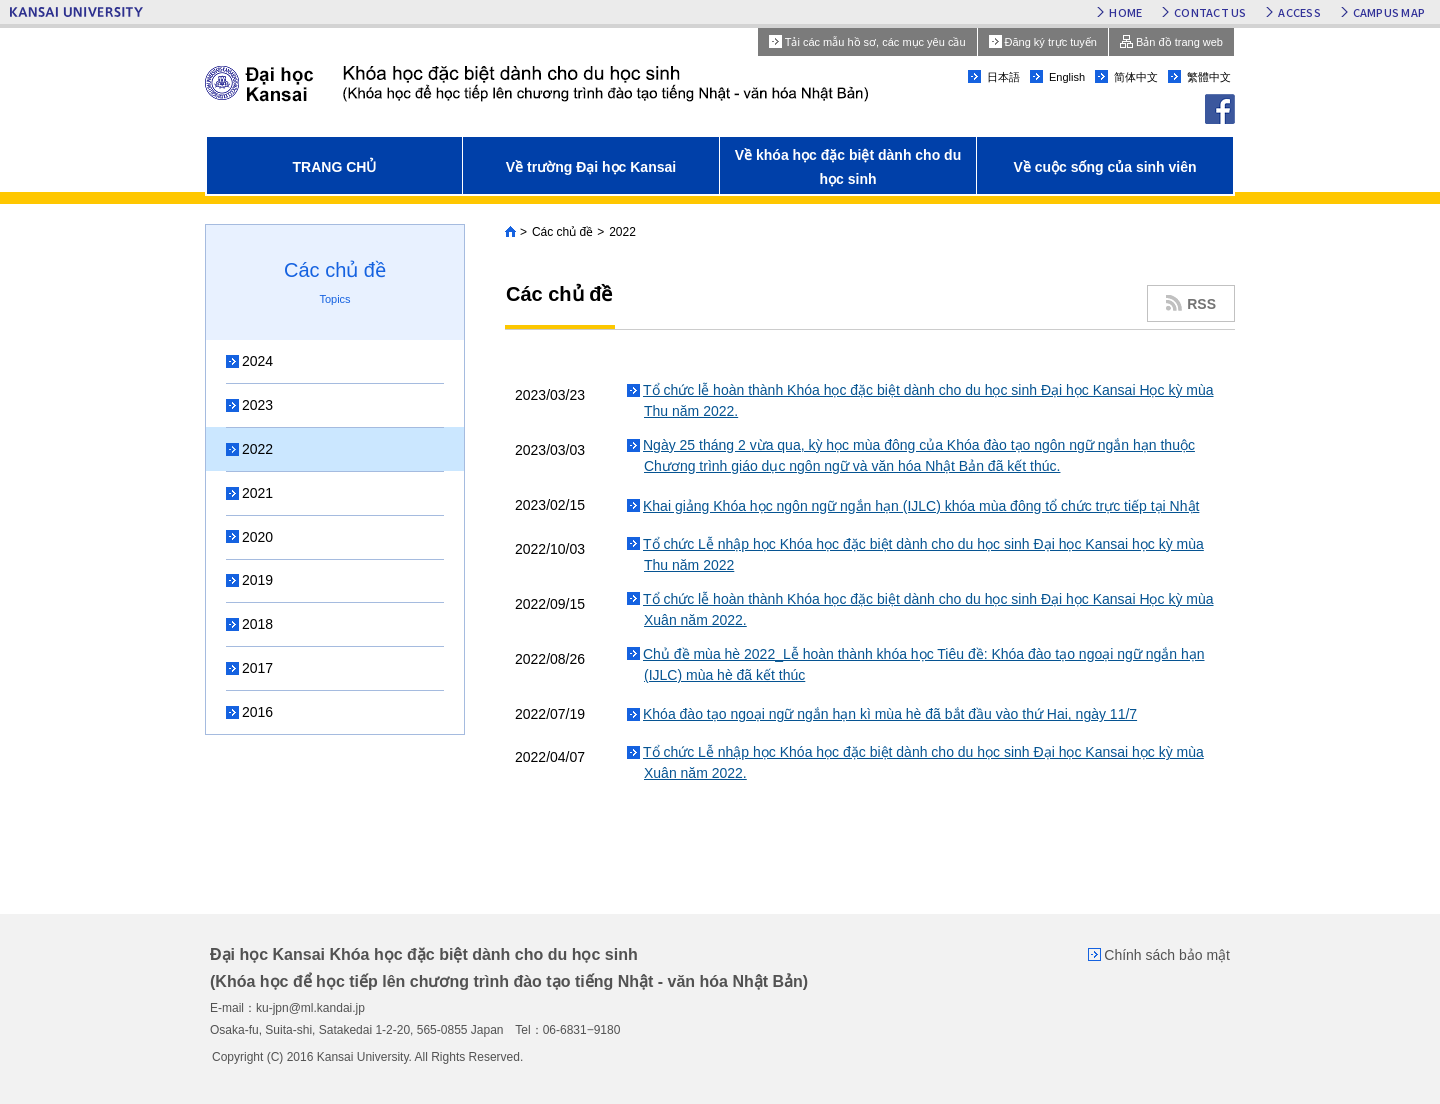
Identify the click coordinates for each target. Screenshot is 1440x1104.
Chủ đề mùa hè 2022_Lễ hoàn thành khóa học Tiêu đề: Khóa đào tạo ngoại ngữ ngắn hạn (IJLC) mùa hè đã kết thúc (924, 664)
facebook (1220, 109)
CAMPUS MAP (1389, 12)
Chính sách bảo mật (1167, 955)
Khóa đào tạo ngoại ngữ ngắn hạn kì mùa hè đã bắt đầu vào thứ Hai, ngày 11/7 (890, 714)
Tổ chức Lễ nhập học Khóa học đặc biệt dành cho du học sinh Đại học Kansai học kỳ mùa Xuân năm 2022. (923, 762)
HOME (1125, 12)
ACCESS (1299, 12)
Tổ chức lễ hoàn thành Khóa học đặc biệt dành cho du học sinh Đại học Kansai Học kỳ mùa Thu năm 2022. (928, 400)
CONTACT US (1210, 12)
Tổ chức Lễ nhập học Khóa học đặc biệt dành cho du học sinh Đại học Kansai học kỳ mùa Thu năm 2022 (923, 554)
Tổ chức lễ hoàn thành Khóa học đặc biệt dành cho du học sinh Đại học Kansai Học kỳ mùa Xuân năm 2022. (928, 609)
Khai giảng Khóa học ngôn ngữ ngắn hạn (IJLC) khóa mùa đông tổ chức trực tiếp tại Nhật (921, 506)
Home (510, 232)
